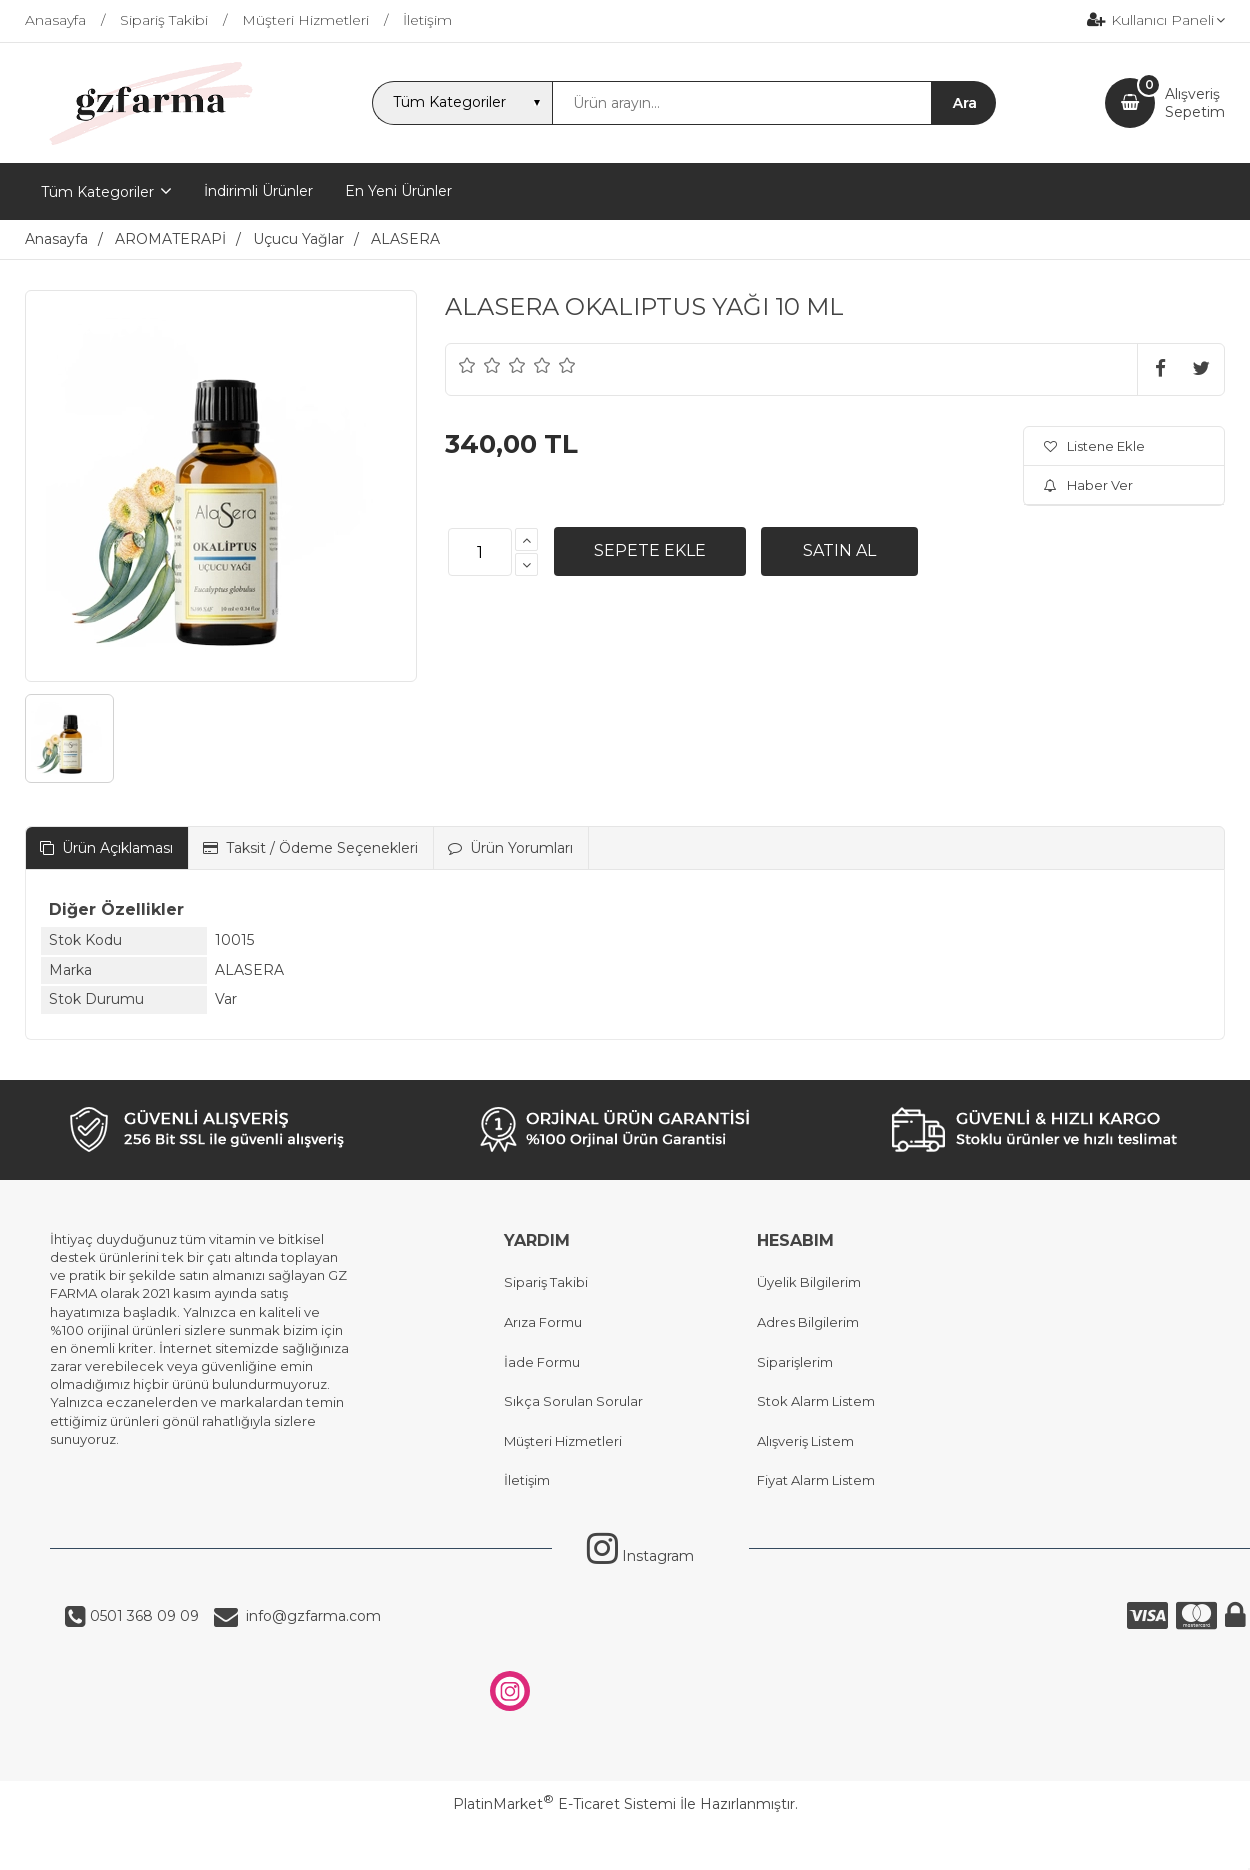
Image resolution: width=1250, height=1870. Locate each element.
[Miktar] (480, 552)
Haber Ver (1088, 485)
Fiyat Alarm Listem (816, 1480)
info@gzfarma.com (309, 1616)
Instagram (640, 1556)
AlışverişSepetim (1195, 103)
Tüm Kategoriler (97, 192)
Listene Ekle (1094, 446)
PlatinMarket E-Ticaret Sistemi (564, 1804)
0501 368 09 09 (142, 1616)
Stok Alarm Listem (816, 1401)
